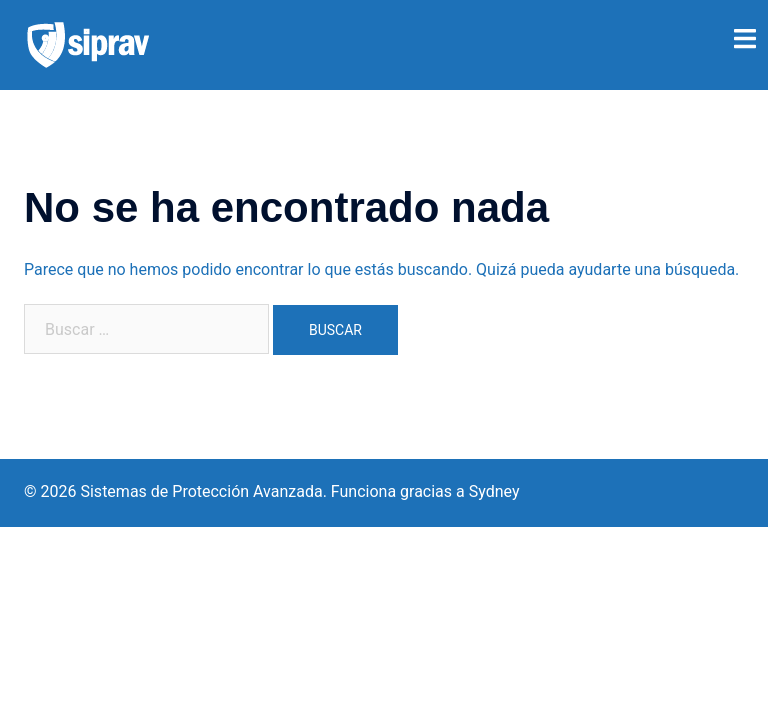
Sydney (494, 491)
